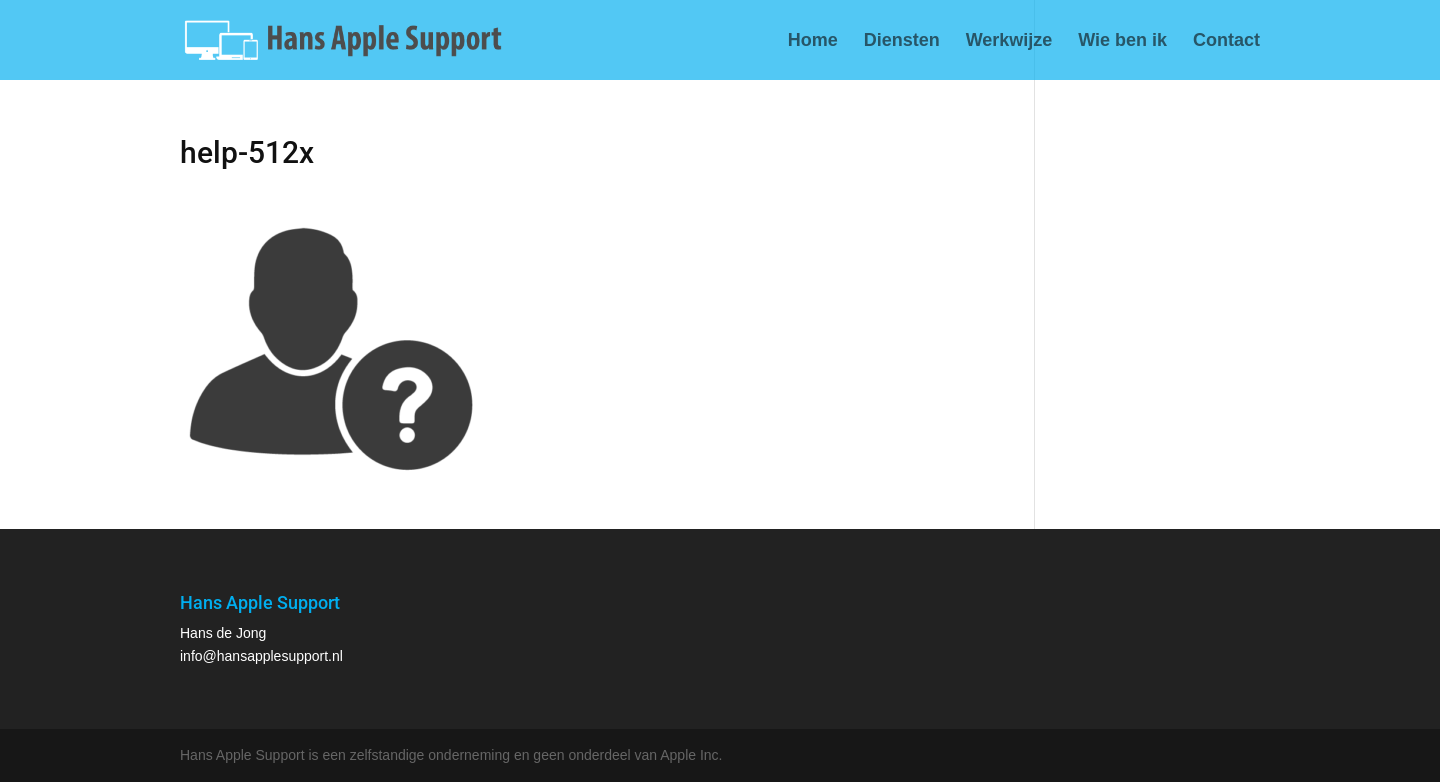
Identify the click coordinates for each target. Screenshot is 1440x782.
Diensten (902, 41)
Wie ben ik (1122, 41)
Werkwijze (1009, 41)
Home (813, 41)
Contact (1226, 41)
